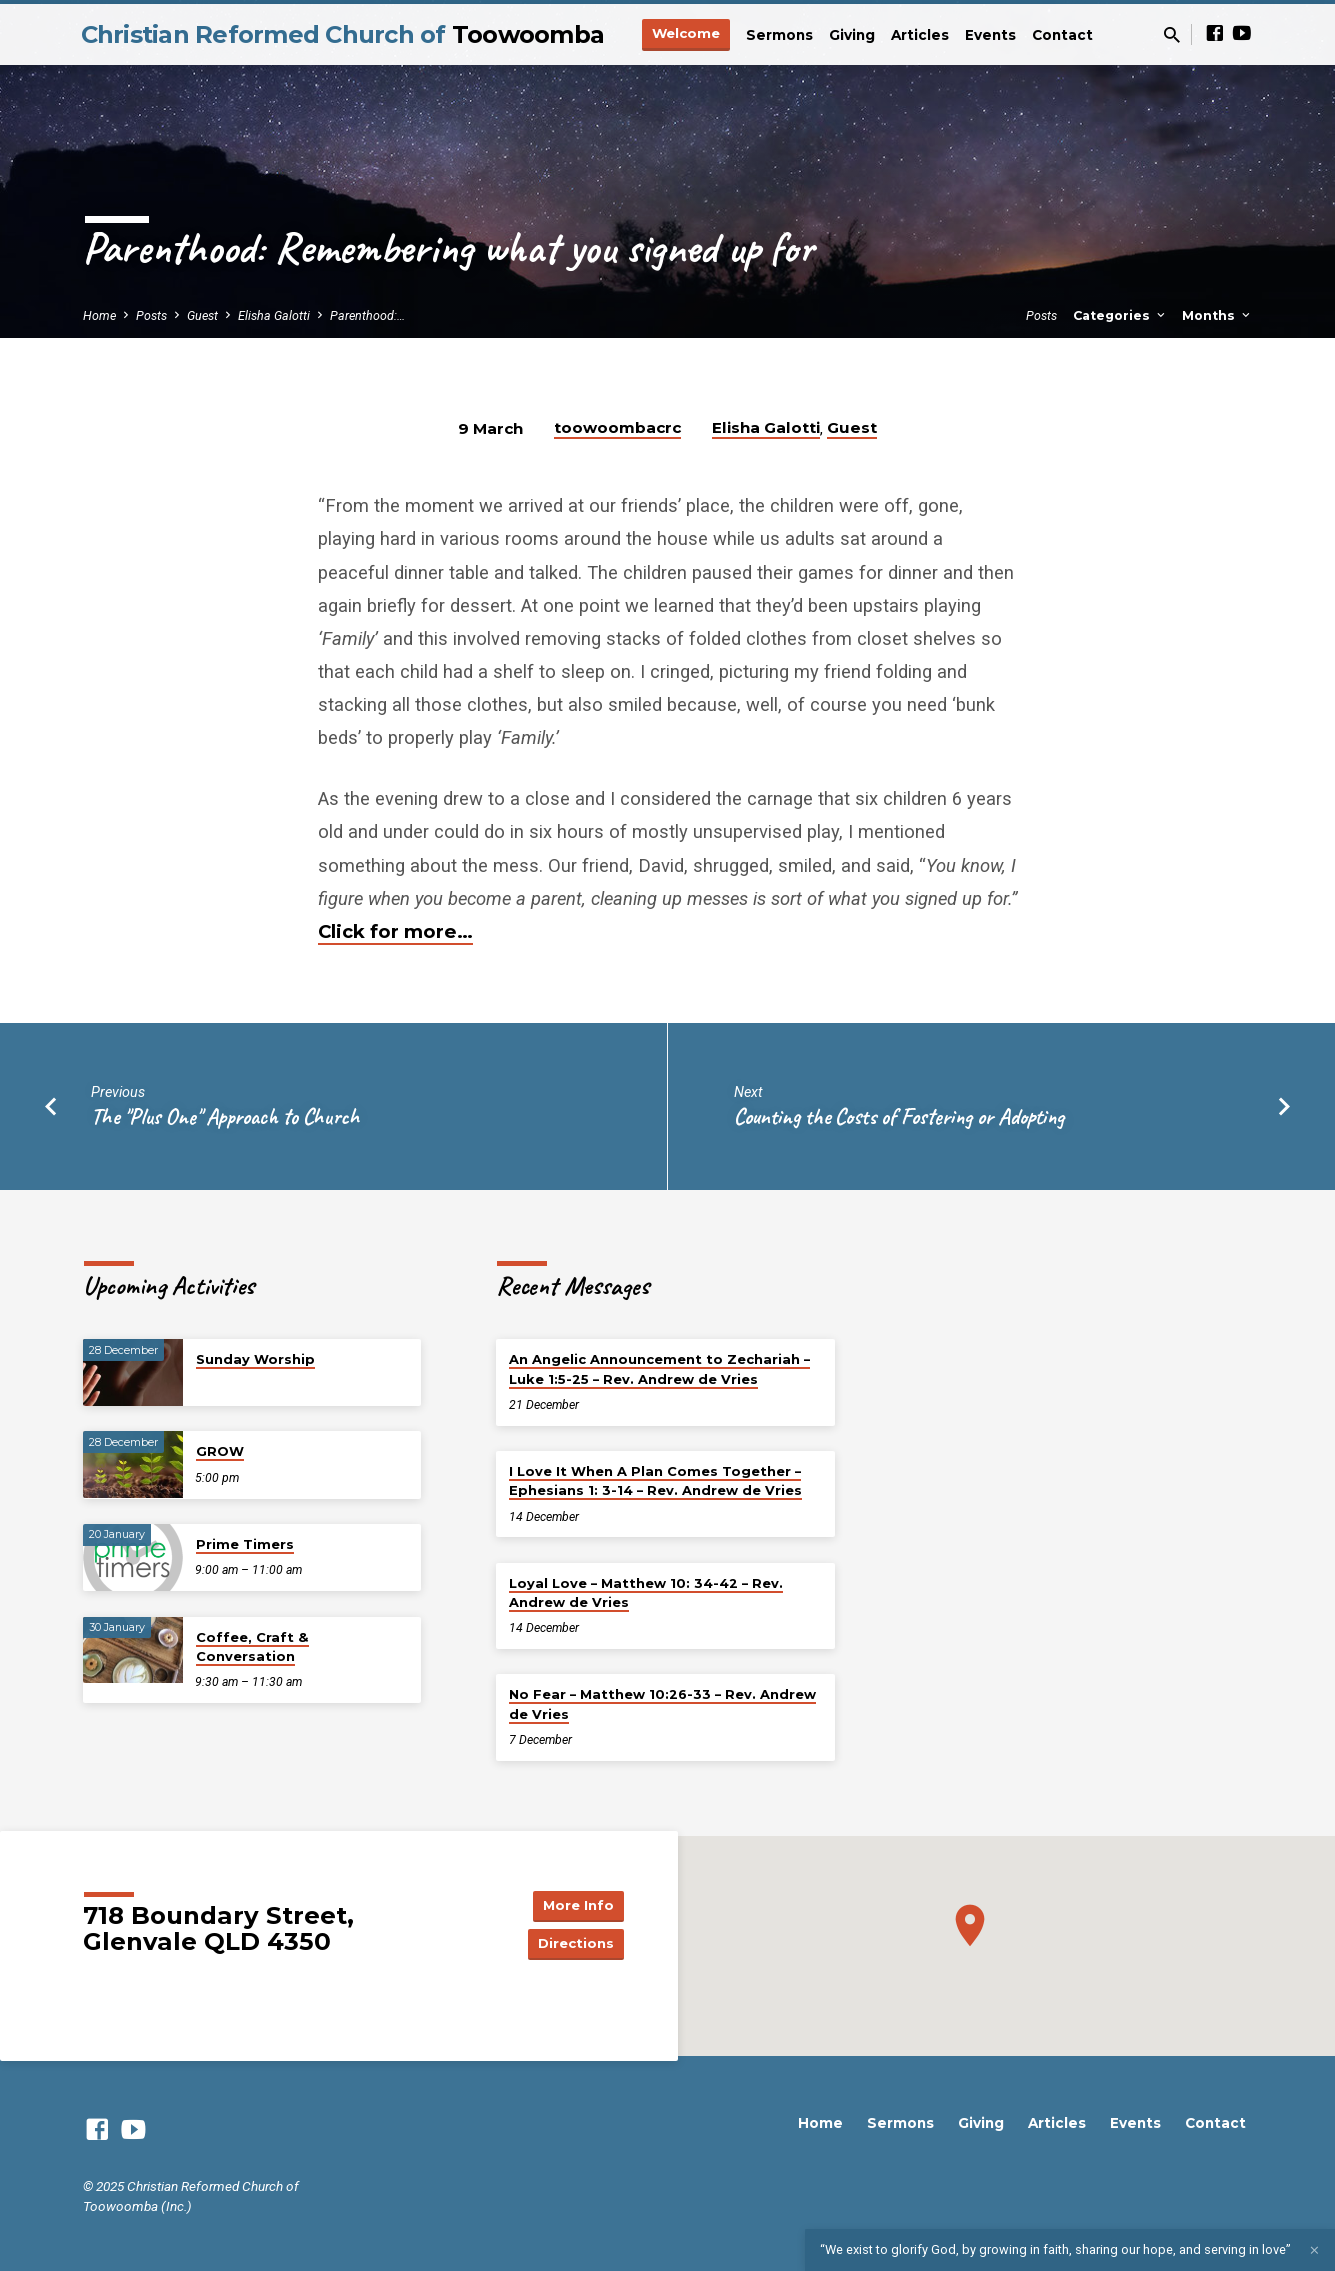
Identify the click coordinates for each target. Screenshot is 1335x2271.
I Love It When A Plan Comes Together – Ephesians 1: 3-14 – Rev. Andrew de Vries (655, 1480)
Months (1217, 315)
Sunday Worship (255, 1359)
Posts (151, 315)
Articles (920, 35)
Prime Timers (245, 1544)
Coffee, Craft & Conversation (252, 1646)
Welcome (686, 33)
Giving (852, 35)
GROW (220, 1451)
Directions (573, 1944)
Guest (202, 315)
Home (99, 315)
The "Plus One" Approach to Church (225, 1116)
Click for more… (395, 931)
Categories (1120, 315)
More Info (573, 1904)
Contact (1062, 35)
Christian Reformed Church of (343, 34)
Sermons (779, 35)
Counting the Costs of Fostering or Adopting (899, 1116)
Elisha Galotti (274, 315)
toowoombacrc (617, 427)
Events (990, 35)
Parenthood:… (367, 315)
